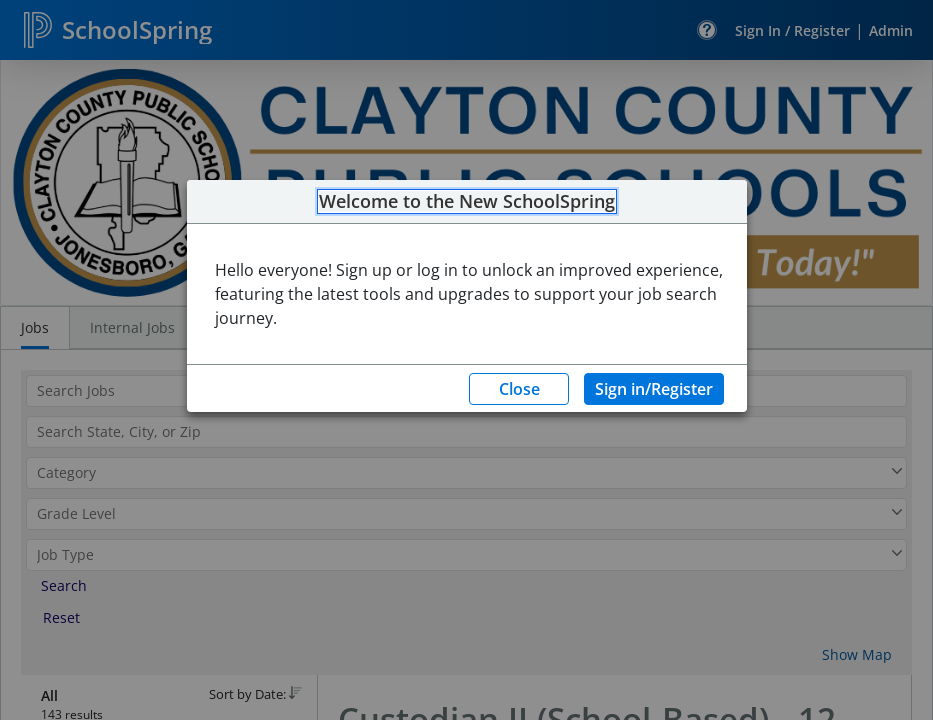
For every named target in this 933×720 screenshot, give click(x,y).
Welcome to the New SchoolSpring (467, 202)
